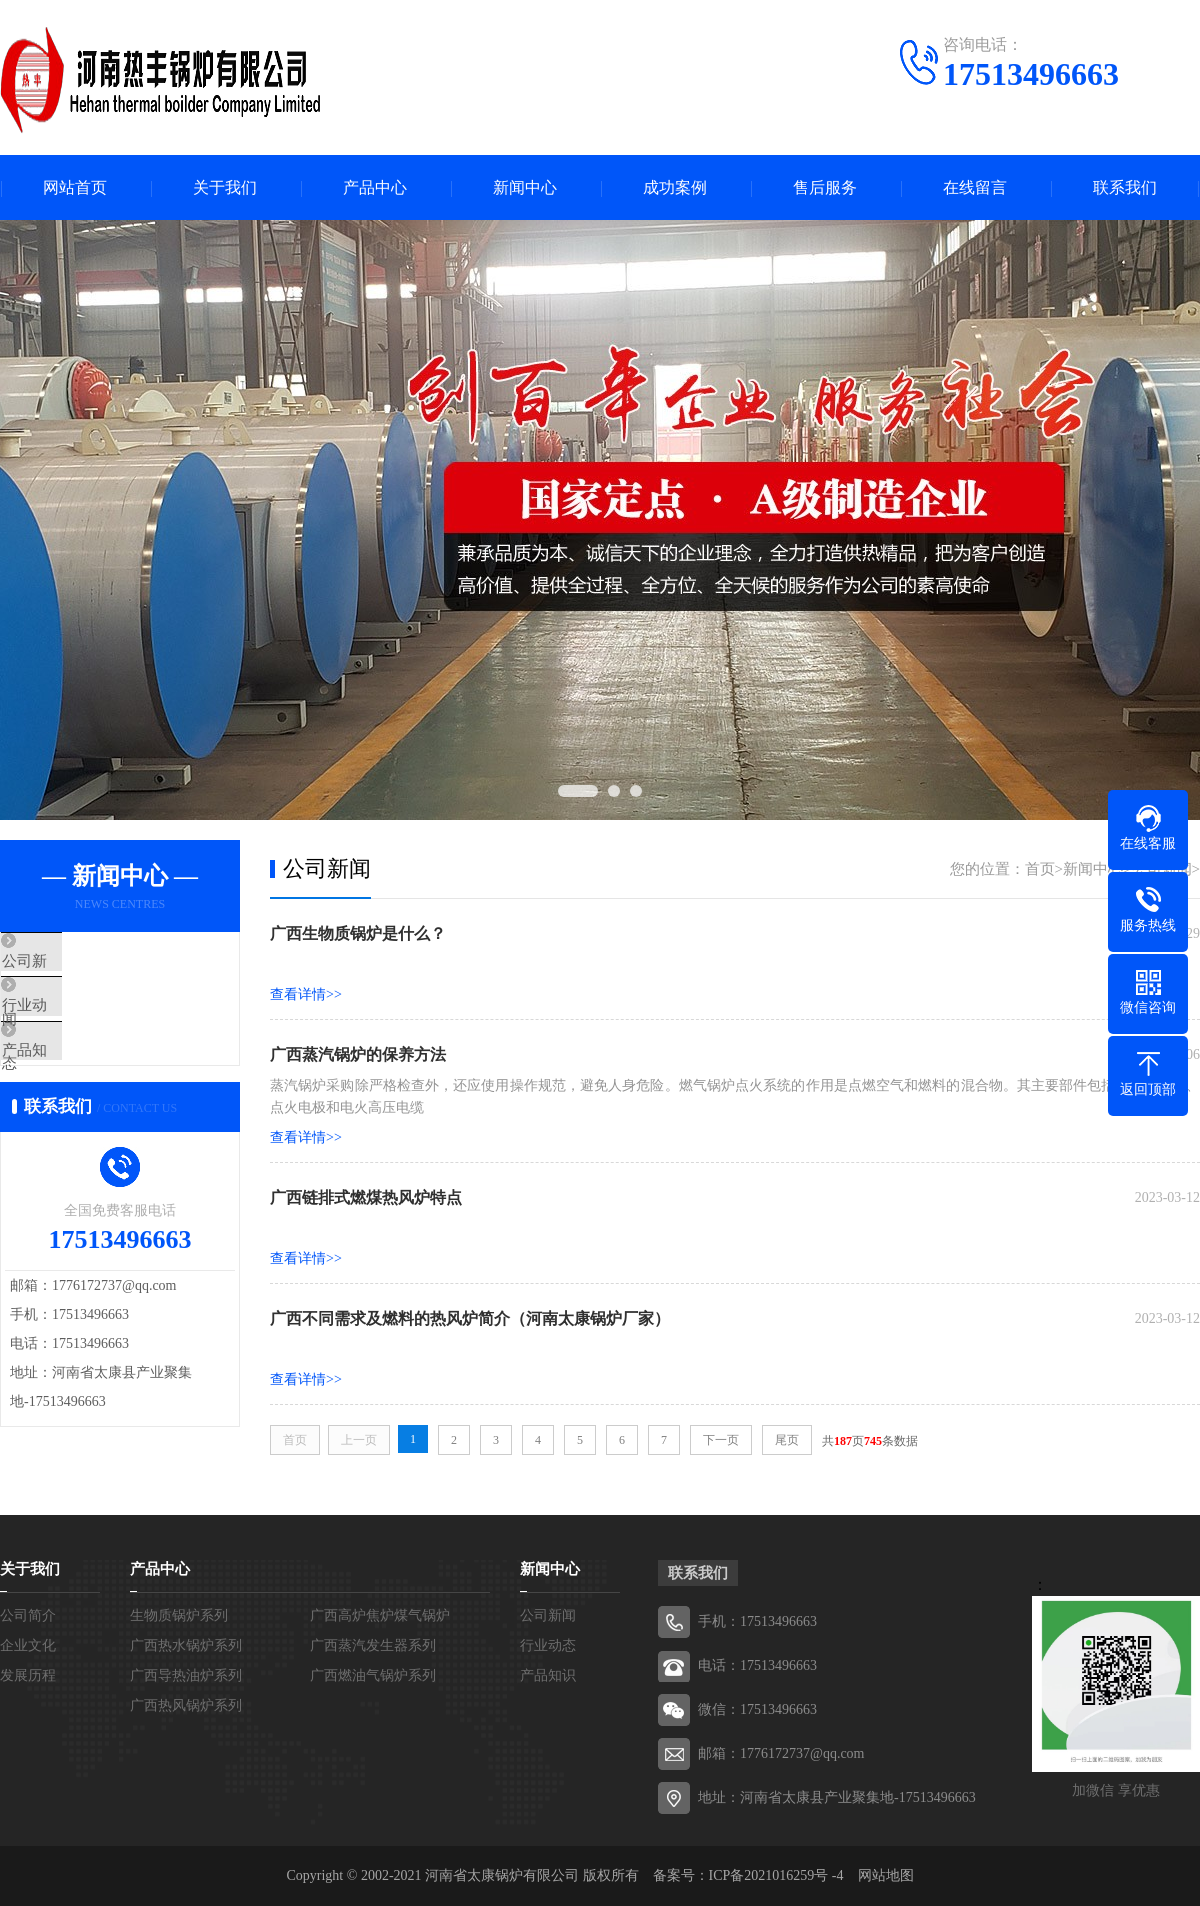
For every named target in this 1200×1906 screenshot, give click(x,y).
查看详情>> (306, 994)
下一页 (721, 1440)
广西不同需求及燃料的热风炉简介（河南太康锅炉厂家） (470, 1318)
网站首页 (75, 187)
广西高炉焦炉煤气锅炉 (380, 1615)
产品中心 (375, 187)
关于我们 (225, 187)
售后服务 (825, 187)
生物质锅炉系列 (179, 1615)
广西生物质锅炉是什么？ (358, 933)
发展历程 (28, 1675)
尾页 (787, 1440)
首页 (1040, 869)
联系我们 (1125, 187)
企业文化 (28, 1645)
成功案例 (675, 187)
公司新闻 (77, 962)
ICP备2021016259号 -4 (776, 1875)
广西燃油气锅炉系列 (373, 1675)
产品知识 (77, 1080)
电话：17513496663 (757, 1665)
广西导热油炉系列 (186, 1675)
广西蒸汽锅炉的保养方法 (358, 1054)
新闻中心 (525, 187)
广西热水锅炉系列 (186, 1645)
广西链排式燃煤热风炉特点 (366, 1197)
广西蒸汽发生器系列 (373, 1645)
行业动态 (77, 1021)
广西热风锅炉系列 (186, 1705)
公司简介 (28, 1615)
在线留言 (975, 187)
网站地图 (886, 1875)
